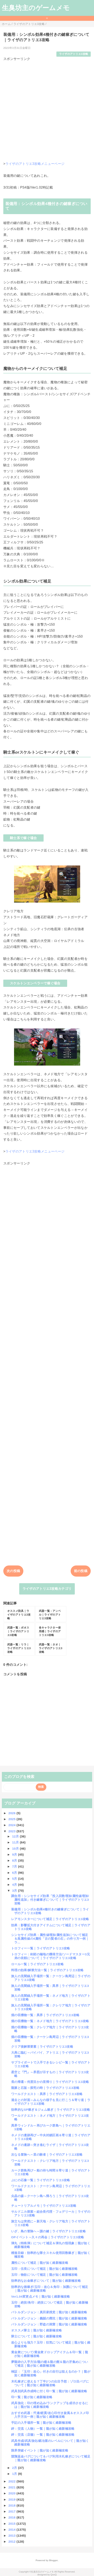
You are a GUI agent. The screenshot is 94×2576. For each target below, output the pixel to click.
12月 (16, 1836)
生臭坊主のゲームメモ (36, 8)
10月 (16, 1848)
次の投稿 (13, 1571)
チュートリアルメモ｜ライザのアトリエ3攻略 (43, 2205)
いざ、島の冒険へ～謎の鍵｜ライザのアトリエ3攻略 (48, 2231)
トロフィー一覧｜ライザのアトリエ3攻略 (40, 1948)
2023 (12, 1831)
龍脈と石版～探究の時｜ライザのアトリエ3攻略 (45, 2087)
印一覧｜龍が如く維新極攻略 (31, 2397)
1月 (15, 2473)
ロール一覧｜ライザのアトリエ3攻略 (37, 1964)
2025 (12, 1819)
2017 (12, 2511)
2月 (15, 2467)
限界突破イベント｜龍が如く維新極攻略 (39, 2450)
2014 (12, 2529)
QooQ (53, 2574)
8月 (15, 1860)
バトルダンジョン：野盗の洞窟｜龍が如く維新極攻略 (49, 2324)
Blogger (53, 2560)
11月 (16, 1842)
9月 (15, 1854)
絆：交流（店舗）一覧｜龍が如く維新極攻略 (42, 2434)
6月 (15, 1872)
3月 (15, 1890)
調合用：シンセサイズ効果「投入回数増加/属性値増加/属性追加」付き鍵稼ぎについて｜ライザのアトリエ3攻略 (50, 1899)
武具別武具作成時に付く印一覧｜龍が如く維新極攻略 (49, 2391)
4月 (15, 1884)
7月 (15, 1866)
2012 (12, 2541)
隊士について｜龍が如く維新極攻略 (36, 2336)
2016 (12, 2517)
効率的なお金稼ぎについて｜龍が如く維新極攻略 (46, 2280)
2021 (12, 2487)
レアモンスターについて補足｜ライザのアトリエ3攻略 (50, 1919)
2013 (12, 2535)
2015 (12, 2523)
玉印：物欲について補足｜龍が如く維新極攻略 (44, 2274)
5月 (15, 1878)
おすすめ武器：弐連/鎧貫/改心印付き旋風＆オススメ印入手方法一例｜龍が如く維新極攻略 (50, 2414)
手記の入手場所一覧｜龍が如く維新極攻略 (41, 2422)
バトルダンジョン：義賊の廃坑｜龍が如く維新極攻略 (49, 2318)
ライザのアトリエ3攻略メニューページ (35, 163)
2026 (12, 1813)
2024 (12, 1825)
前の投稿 (80, 1571)
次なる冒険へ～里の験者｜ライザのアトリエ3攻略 (47, 2154)
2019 (12, 2499)
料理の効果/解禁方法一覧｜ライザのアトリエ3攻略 (47, 1970)
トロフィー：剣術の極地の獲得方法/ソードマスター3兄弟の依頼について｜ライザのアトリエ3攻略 (50, 1956)
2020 (12, 2493)
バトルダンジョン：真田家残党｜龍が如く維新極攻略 (49, 2312)
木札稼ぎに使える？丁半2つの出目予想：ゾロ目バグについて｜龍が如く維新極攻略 (50, 2383)
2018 (12, 2505)
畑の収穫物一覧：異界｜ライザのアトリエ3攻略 (45, 2015)
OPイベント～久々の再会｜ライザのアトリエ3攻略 (47, 2237)
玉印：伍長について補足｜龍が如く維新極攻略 (44, 2268)
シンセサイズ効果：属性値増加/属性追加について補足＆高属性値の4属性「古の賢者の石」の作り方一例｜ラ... (50, 1938)
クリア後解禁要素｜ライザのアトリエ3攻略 (42, 2046)
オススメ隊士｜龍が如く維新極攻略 (36, 2330)
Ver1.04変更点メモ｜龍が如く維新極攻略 (40, 2296)
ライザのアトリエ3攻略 (73, 53)
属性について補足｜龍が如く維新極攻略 (39, 2262)
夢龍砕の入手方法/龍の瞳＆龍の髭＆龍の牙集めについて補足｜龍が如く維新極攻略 (49, 2363)
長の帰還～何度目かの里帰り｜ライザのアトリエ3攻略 (50, 2082)
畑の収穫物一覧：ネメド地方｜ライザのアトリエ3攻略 (50, 2021)
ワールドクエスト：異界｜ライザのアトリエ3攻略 (47, 2094)
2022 (12, 2481)
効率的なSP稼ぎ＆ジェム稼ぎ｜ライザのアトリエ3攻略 (50, 2109)
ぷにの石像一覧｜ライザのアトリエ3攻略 (40, 2180)
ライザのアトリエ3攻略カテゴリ (47, 1588)
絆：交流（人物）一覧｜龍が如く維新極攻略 (42, 2428)
